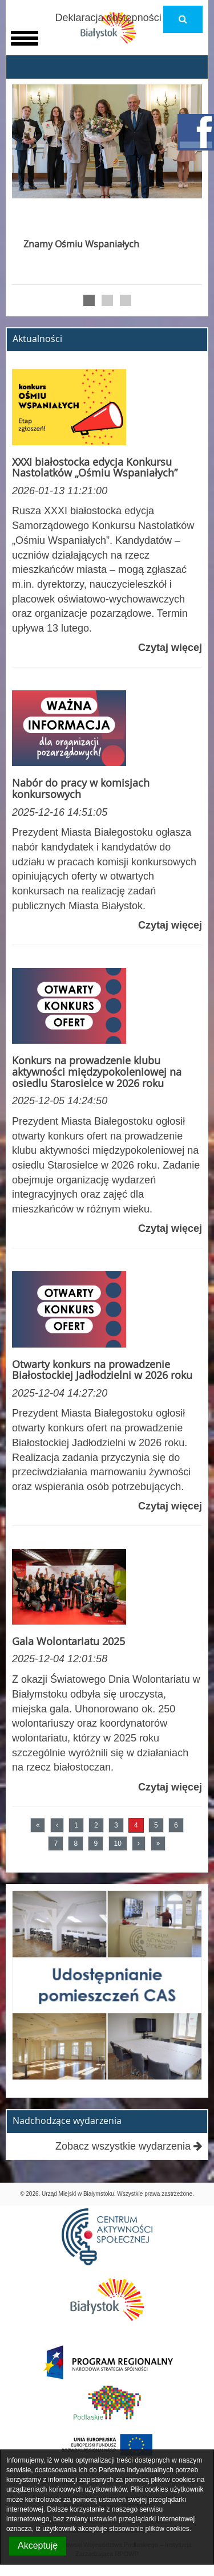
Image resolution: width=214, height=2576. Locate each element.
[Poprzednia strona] (57, 1825)
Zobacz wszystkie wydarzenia (128, 2146)
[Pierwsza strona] (37, 1825)
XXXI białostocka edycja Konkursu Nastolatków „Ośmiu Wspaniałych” (94, 467)
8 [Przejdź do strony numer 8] (76, 1843)
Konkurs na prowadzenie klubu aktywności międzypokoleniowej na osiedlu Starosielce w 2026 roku (96, 1071)
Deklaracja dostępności (108, 17)
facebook (195, 132)
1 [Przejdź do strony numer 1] (76, 1825)
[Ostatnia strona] (158, 1843)
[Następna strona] (139, 1843)
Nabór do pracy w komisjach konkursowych (81, 788)
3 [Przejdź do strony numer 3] (116, 1825)
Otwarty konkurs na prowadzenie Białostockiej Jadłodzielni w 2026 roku (102, 1369)
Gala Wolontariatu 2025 (68, 1641)
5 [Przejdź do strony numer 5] (156, 1825)
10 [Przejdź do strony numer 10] (118, 1843)
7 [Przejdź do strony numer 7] (56, 1843)
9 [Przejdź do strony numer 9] (96, 1843)
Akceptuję (38, 2545)
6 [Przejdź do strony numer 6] (176, 1825)
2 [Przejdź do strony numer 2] (96, 1825)
